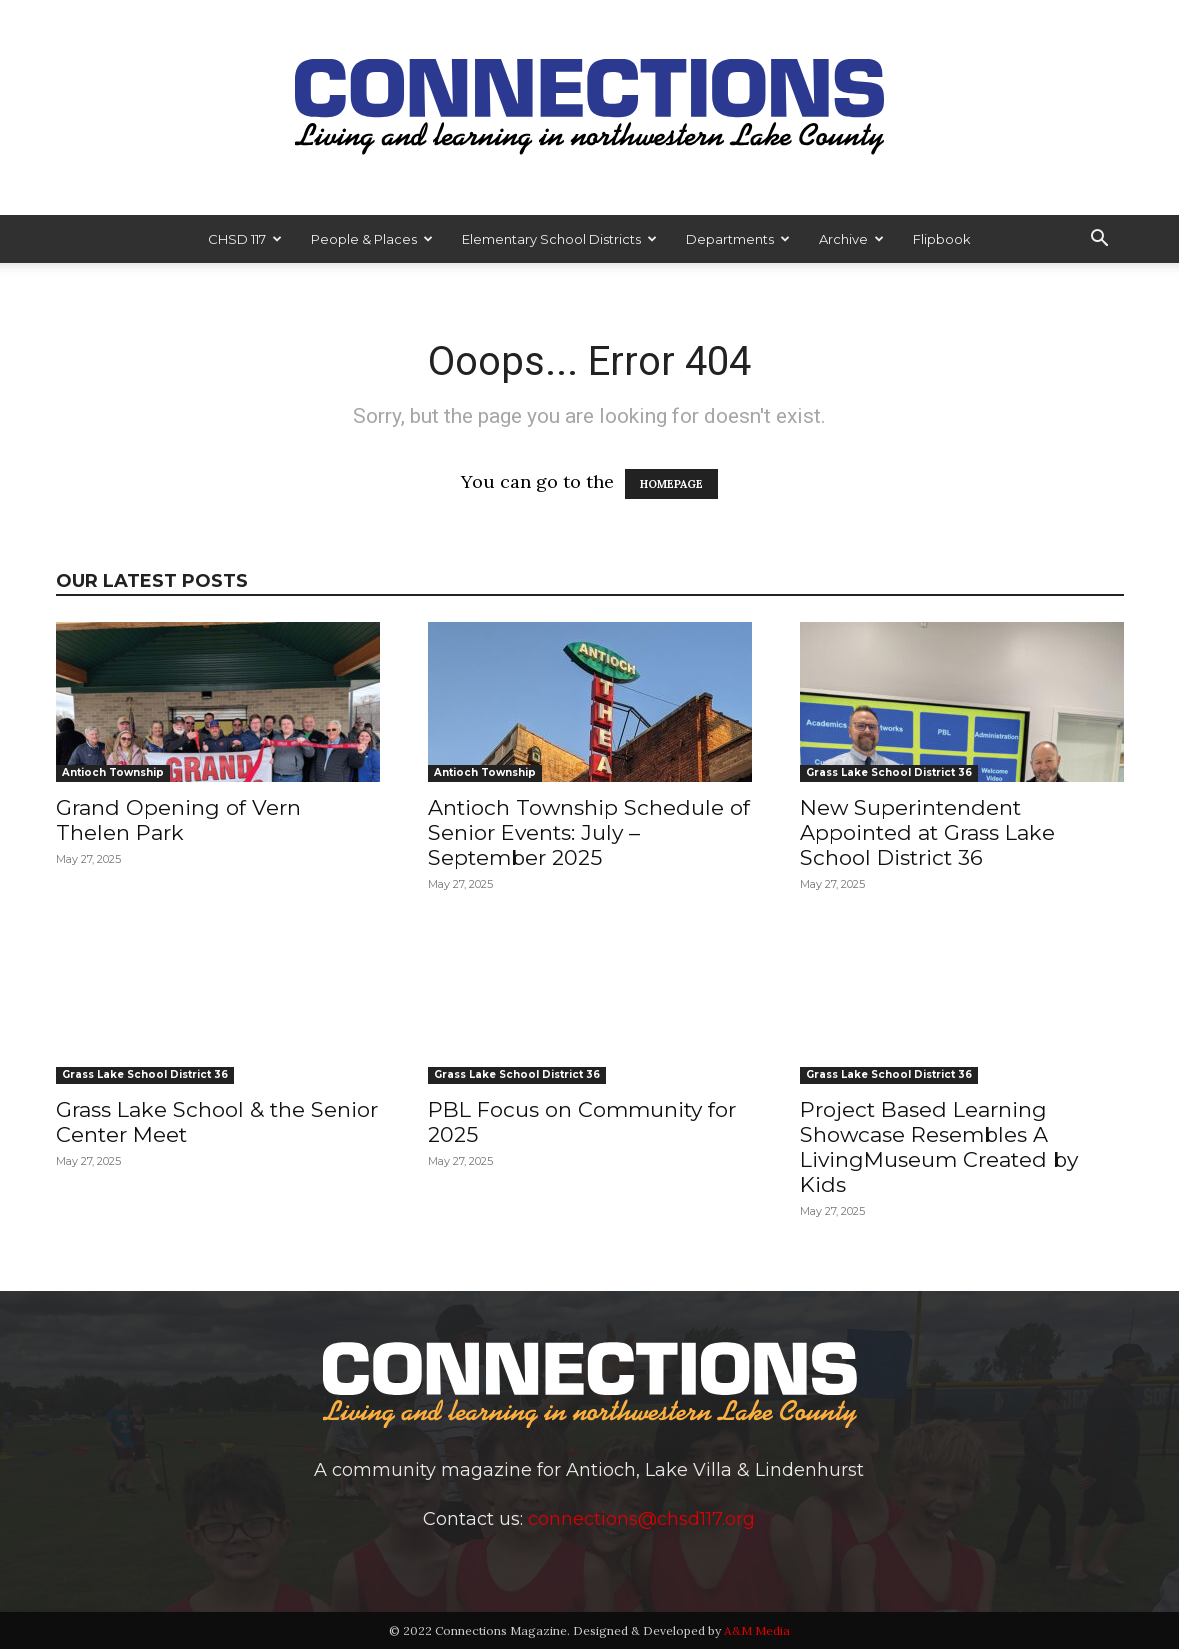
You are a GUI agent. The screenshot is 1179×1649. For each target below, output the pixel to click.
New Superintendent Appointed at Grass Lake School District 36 (927, 832)
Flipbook (942, 239)
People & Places (372, 239)
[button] (1100, 239)
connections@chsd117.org (641, 1519)
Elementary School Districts (559, 239)
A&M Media (757, 1630)
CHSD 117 (245, 239)
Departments (738, 239)
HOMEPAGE (671, 484)
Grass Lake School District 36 (889, 772)
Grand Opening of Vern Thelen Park (178, 820)
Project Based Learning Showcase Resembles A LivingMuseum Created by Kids (939, 1147)
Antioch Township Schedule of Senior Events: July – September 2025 (589, 832)
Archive (851, 239)
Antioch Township (113, 772)
